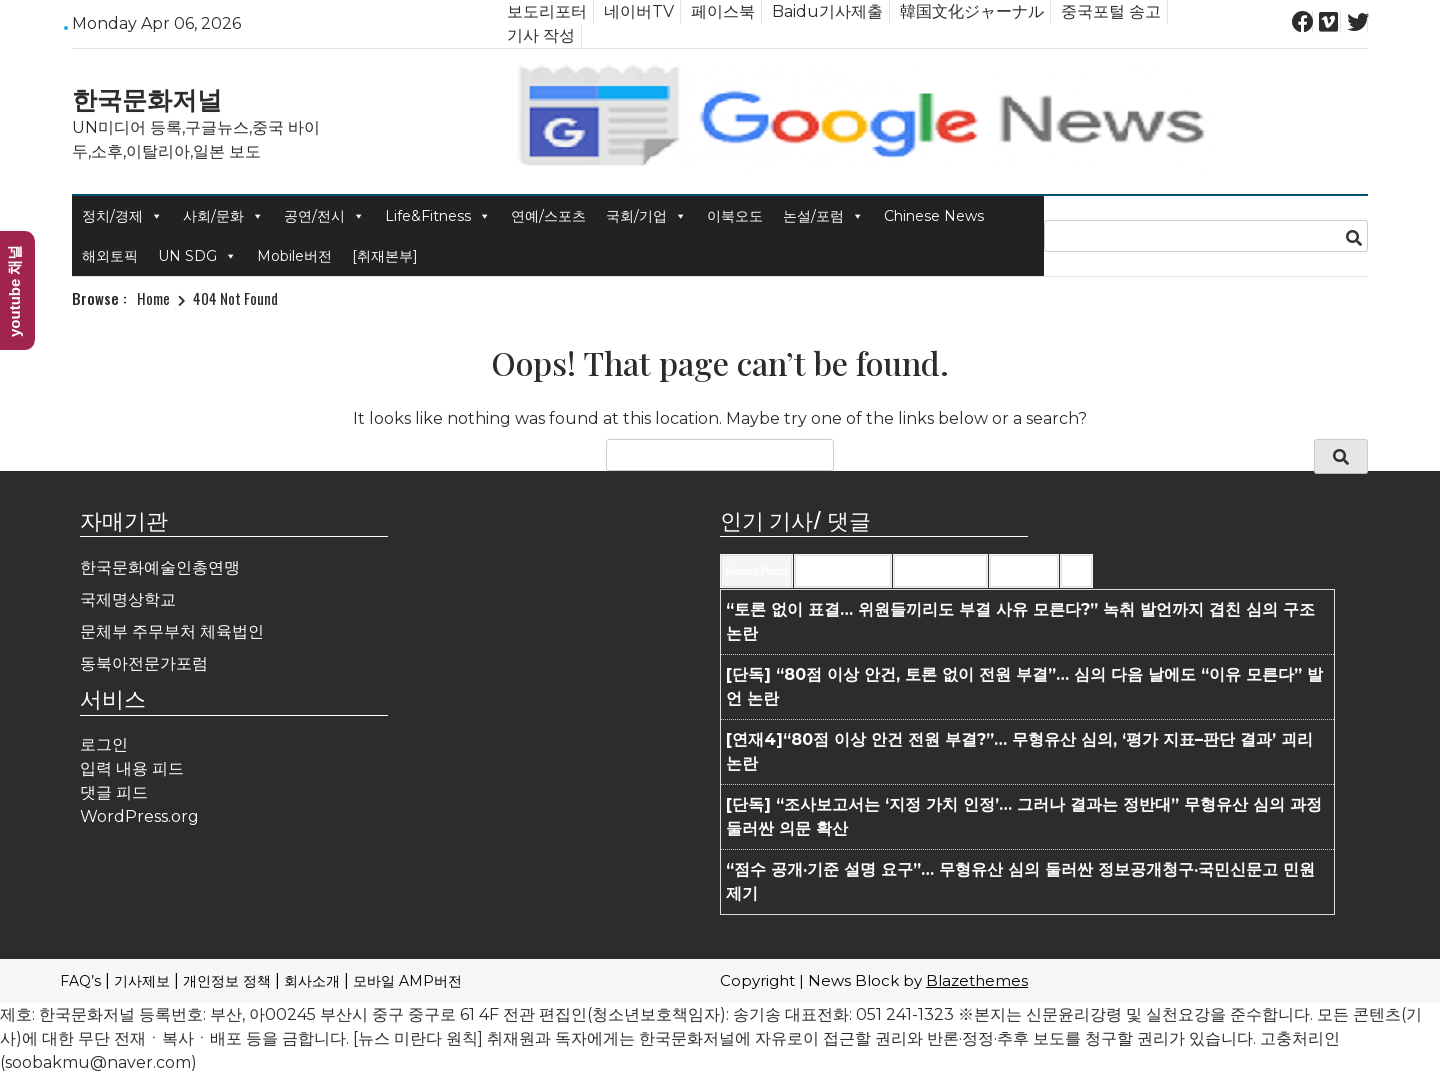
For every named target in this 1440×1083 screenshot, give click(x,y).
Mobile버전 (294, 256)
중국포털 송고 (1111, 11)
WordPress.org (139, 816)
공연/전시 (324, 216)
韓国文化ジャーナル (972, 11)
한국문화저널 (147, 97)
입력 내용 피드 (132, 768)
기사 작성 (541, 35)
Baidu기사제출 (827, 11)
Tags (1076, 571)
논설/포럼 (823, 216)
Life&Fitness (438, 216)
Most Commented (940, 571)
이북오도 (735, 216)
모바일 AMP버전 (407, 981)
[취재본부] (385, 256)
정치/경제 (122, 216)
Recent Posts (756, 571)
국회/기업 (646, 216)
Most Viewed (1024, 571)
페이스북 (723, 11)
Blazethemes (977, 980)
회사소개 (312, 981)
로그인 (104, 744)
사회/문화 (223, 216)
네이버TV (639, 11)
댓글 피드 (114, 792)
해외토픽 (110, 256)
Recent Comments (843, 571)
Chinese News (934, 216)
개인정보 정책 (227, 981)
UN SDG (197, 256)
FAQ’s (80, 981)
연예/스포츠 (548, 216)
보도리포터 (547, 11)
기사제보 (142, 981)
